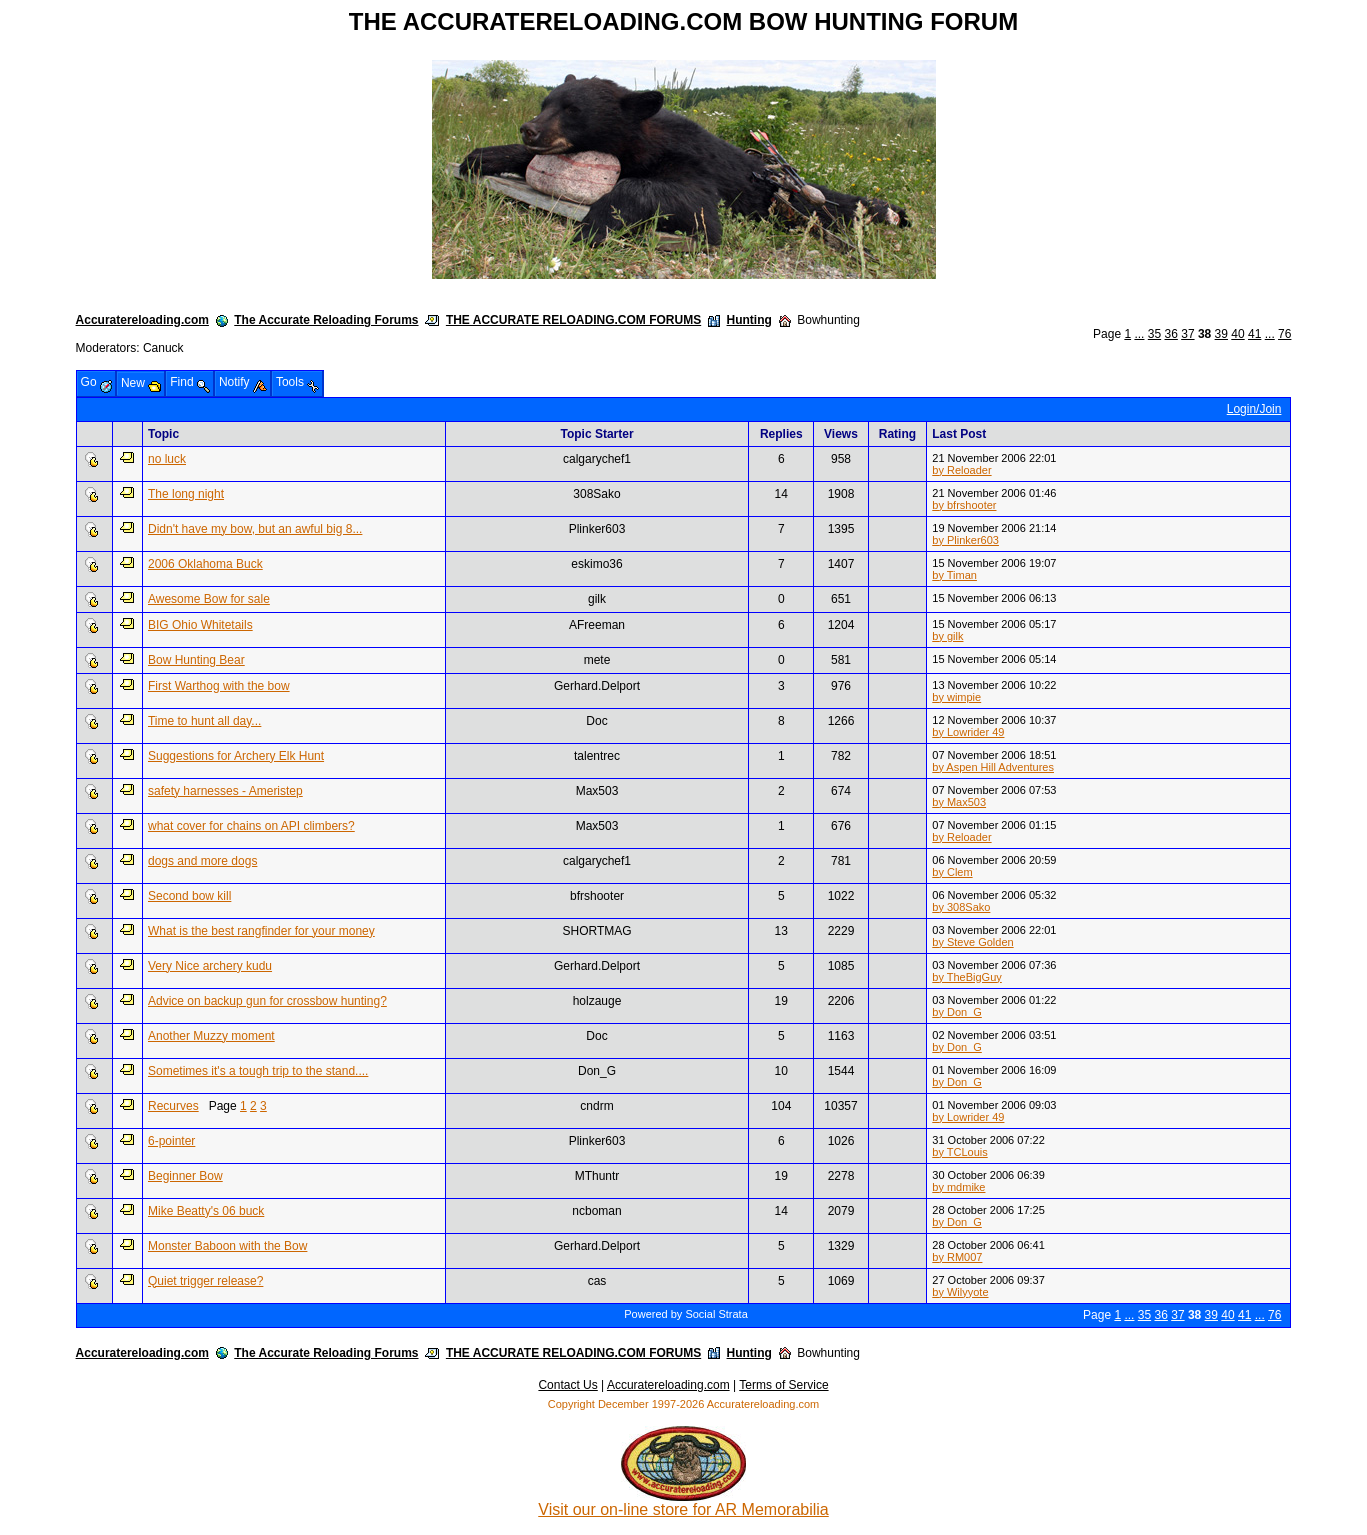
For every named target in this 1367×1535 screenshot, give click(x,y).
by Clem (952, 872)
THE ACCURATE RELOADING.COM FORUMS (573, 320)
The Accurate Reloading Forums (326, 320)
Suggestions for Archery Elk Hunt (236, 756)
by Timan (954, 575)
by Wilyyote (960, 1292)
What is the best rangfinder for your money (261, 931)
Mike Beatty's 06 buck (206, 1211)
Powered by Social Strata (686, 1314)
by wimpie (956, 697)
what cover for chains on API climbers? (251, 826)
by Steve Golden (972, 942)
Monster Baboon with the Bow (227, 1246)
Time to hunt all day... (204, 721)
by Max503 (959, 802)
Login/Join (1254, 409)
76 (1284, 334)
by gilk (947, 636)
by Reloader (961, 470)
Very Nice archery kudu (210, 966)
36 (1171, 334)
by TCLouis (959, 1152)
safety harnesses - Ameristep (225, 791)
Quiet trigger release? (205, 1281)
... (1139, 334)
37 (1187, 334)
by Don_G (957, 1012)
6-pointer (171, 1141)
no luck (167, 459)
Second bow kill (189, 896)
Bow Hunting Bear (196, 660)
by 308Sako (961, 907)
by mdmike (958, 1187)
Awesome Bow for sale (209, 599)
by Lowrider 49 (968, 732)
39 (1221, 334)
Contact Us (567, 1385)
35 (1154, 334)
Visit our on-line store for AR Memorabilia (683, 1502)
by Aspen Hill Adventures (993, 767)
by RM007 (957, 1257)
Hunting (749, 320)
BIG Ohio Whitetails (200, 625)
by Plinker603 (965, 540)
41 (1254, 334)
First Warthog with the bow (219, 686)
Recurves (173, 1106)
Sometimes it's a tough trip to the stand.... (258, 1071)
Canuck (163, 348)
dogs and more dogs (202, 861)
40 (1237, 334)
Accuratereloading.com (142, 320)
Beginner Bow (185, 1176)
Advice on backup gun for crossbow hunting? (267, 1001)
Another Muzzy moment (211, 1036)
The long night (186, 494)
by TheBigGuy (967, 977)
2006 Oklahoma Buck (205, 564)
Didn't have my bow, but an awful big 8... (255, 529)
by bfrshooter (964, 505)
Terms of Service (783, 1385)
